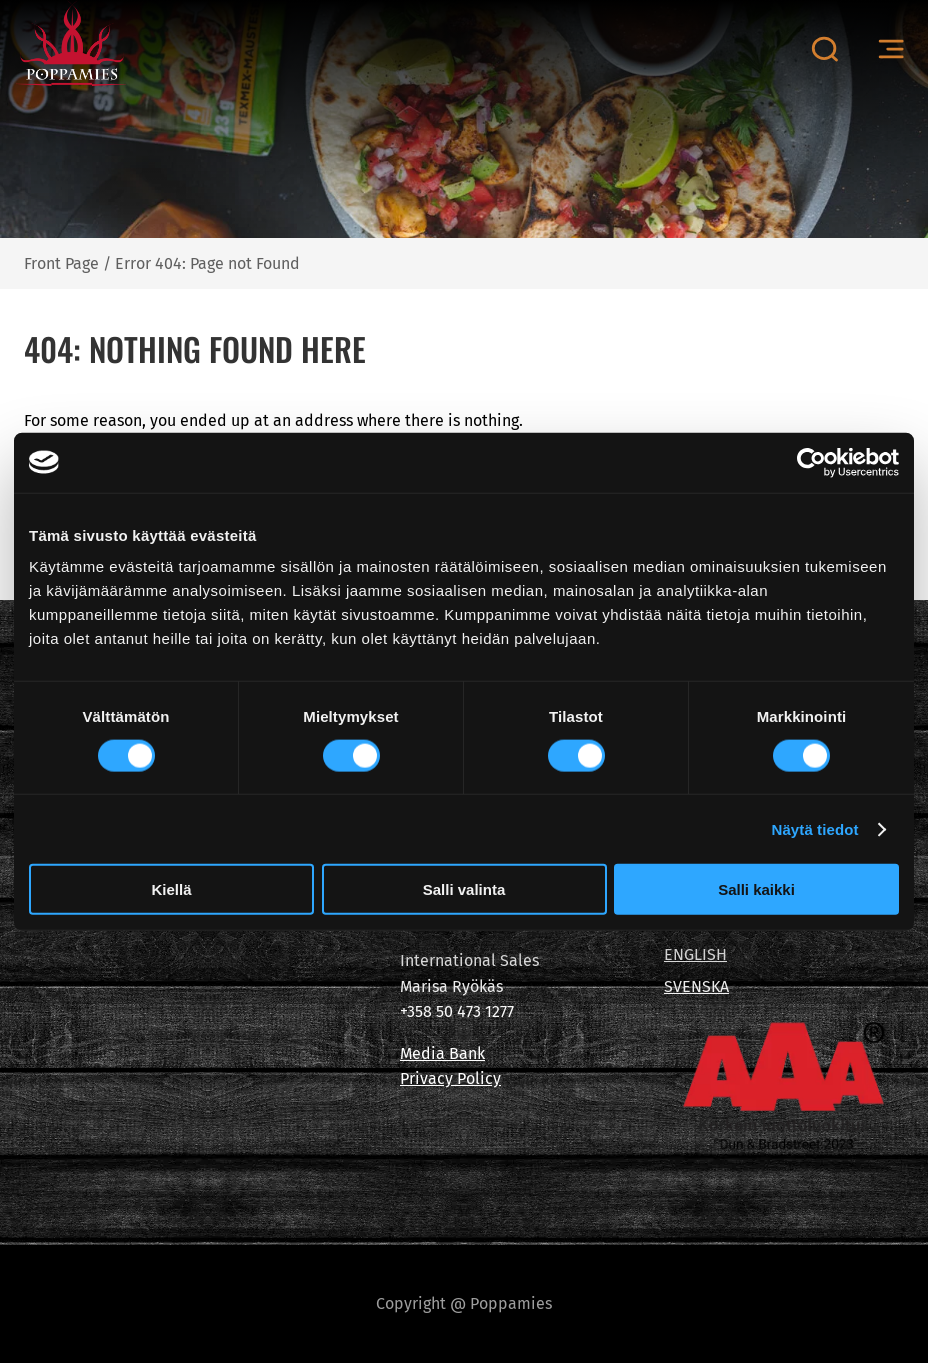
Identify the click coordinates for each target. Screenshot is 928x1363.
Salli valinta (464, 889)
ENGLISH (695, 954)
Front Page (61, 263)
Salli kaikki (756, 889)
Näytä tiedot (815, 828)
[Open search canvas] (824, 49)
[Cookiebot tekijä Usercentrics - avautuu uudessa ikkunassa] (811, 462)
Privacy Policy (450, 1078)
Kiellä (171, 889)
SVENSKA (696, 986)
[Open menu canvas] (891, 49)
